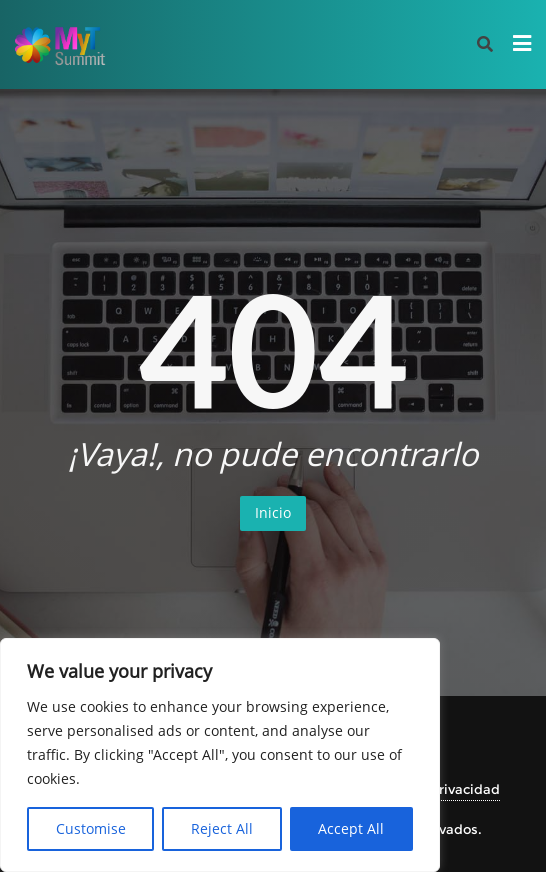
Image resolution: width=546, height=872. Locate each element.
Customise (91, 828)
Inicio (273, 512)
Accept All (351, 828)
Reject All (222, 828)
